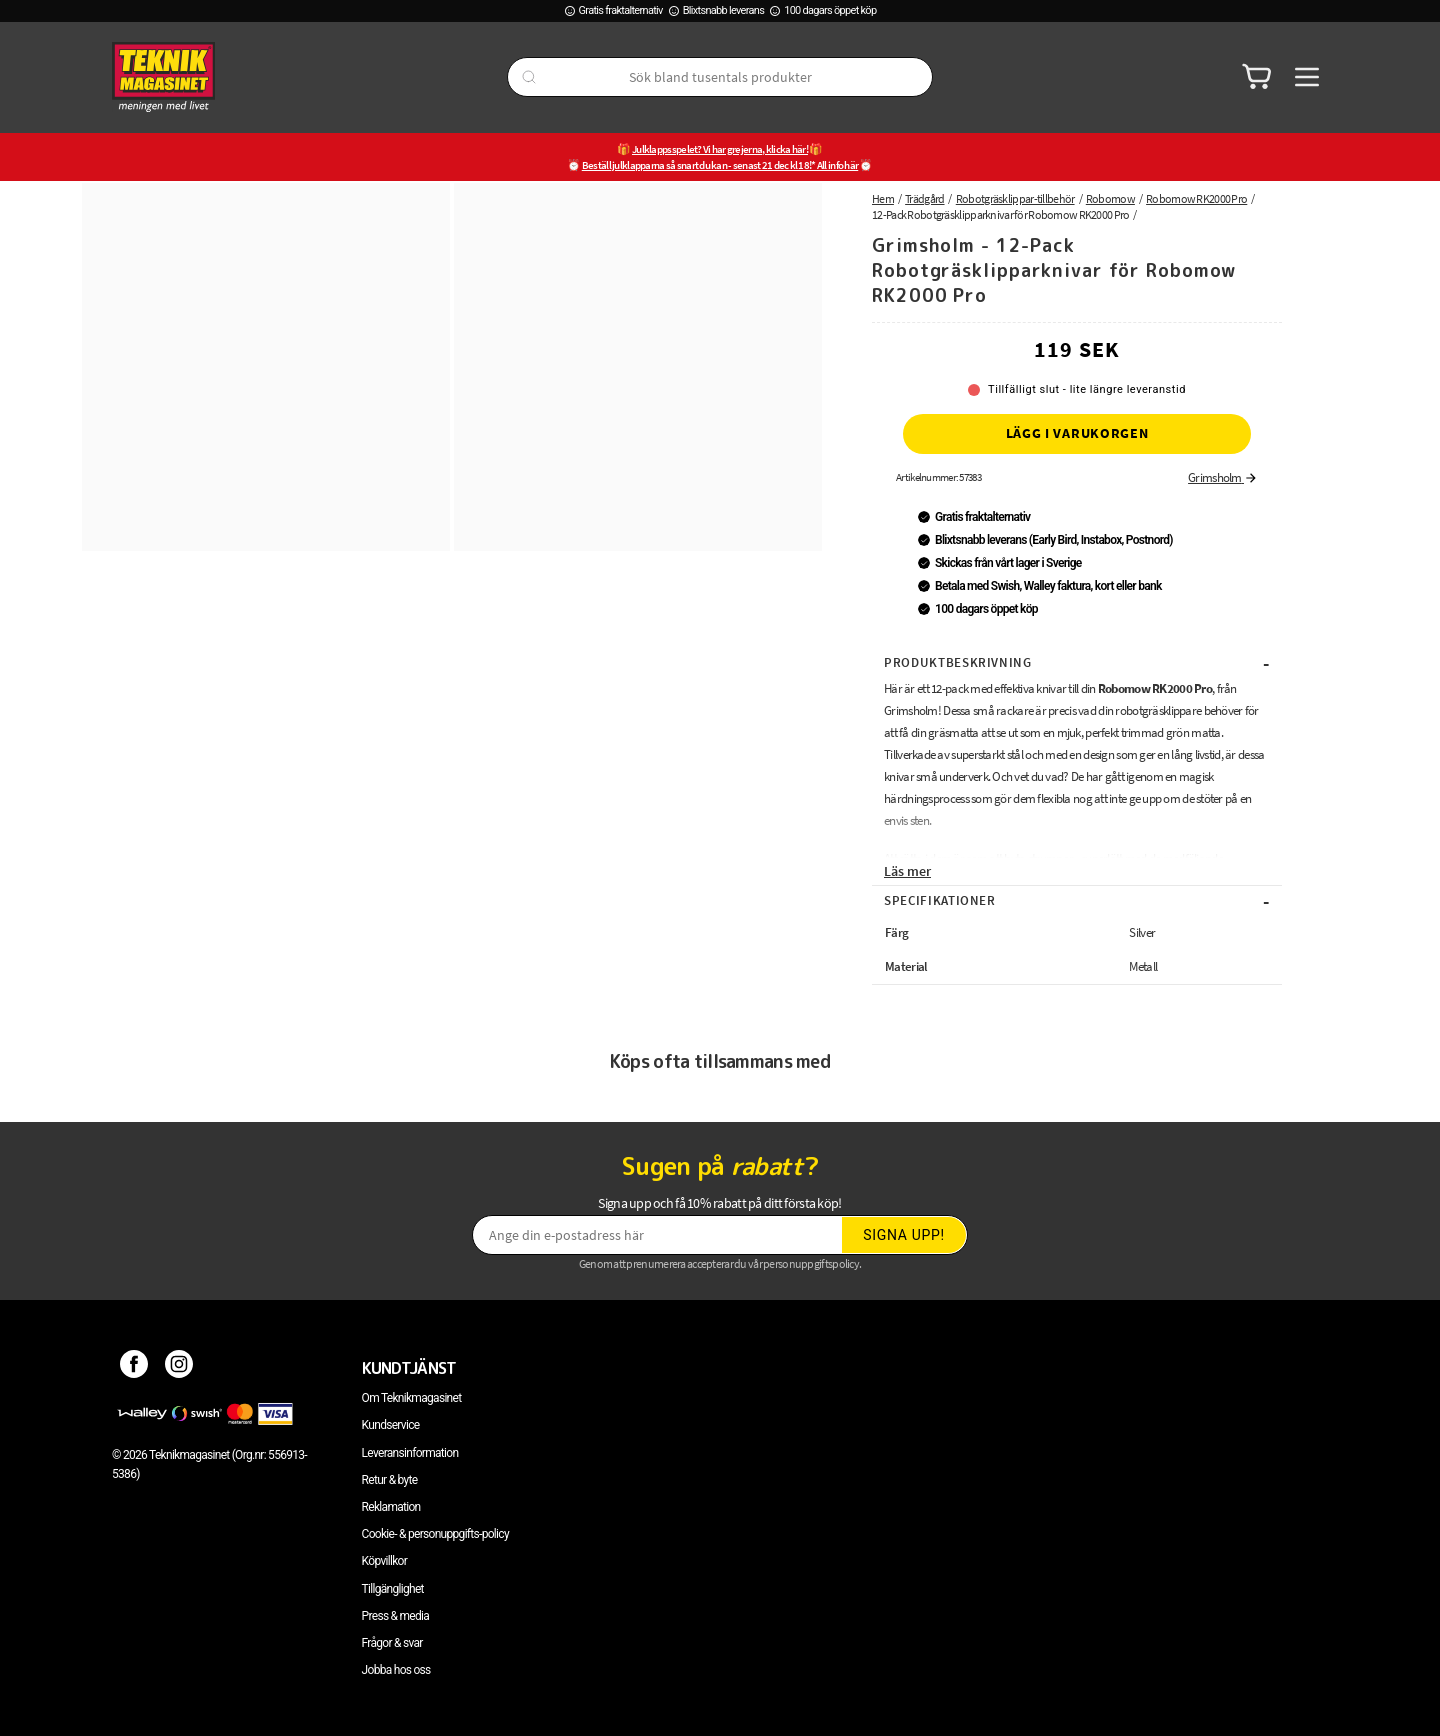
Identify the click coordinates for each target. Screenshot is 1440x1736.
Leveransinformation (410, 1453)
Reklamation (391, 1507)
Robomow (1110, 198)
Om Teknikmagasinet (412, 1398)
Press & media (396, 1616)
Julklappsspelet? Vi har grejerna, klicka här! (720, 149)
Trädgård (924, 198)
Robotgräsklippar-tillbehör (1015, 198)
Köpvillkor (384, 1561)
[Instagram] (179, 1368)
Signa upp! (904, 1235)
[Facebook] (134, 1368)
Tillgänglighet (393, 1589)
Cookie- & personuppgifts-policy (435, 1534)
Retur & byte (390, 1480)
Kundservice (391, 1425)
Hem (883, 198)
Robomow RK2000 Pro (1196, 198)
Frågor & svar (392, 1643)
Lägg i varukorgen (1077, 433)
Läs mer (907, 871)
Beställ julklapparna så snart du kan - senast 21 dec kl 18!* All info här (720, 165)
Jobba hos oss (396, 1670)
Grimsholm (1223, 477)
